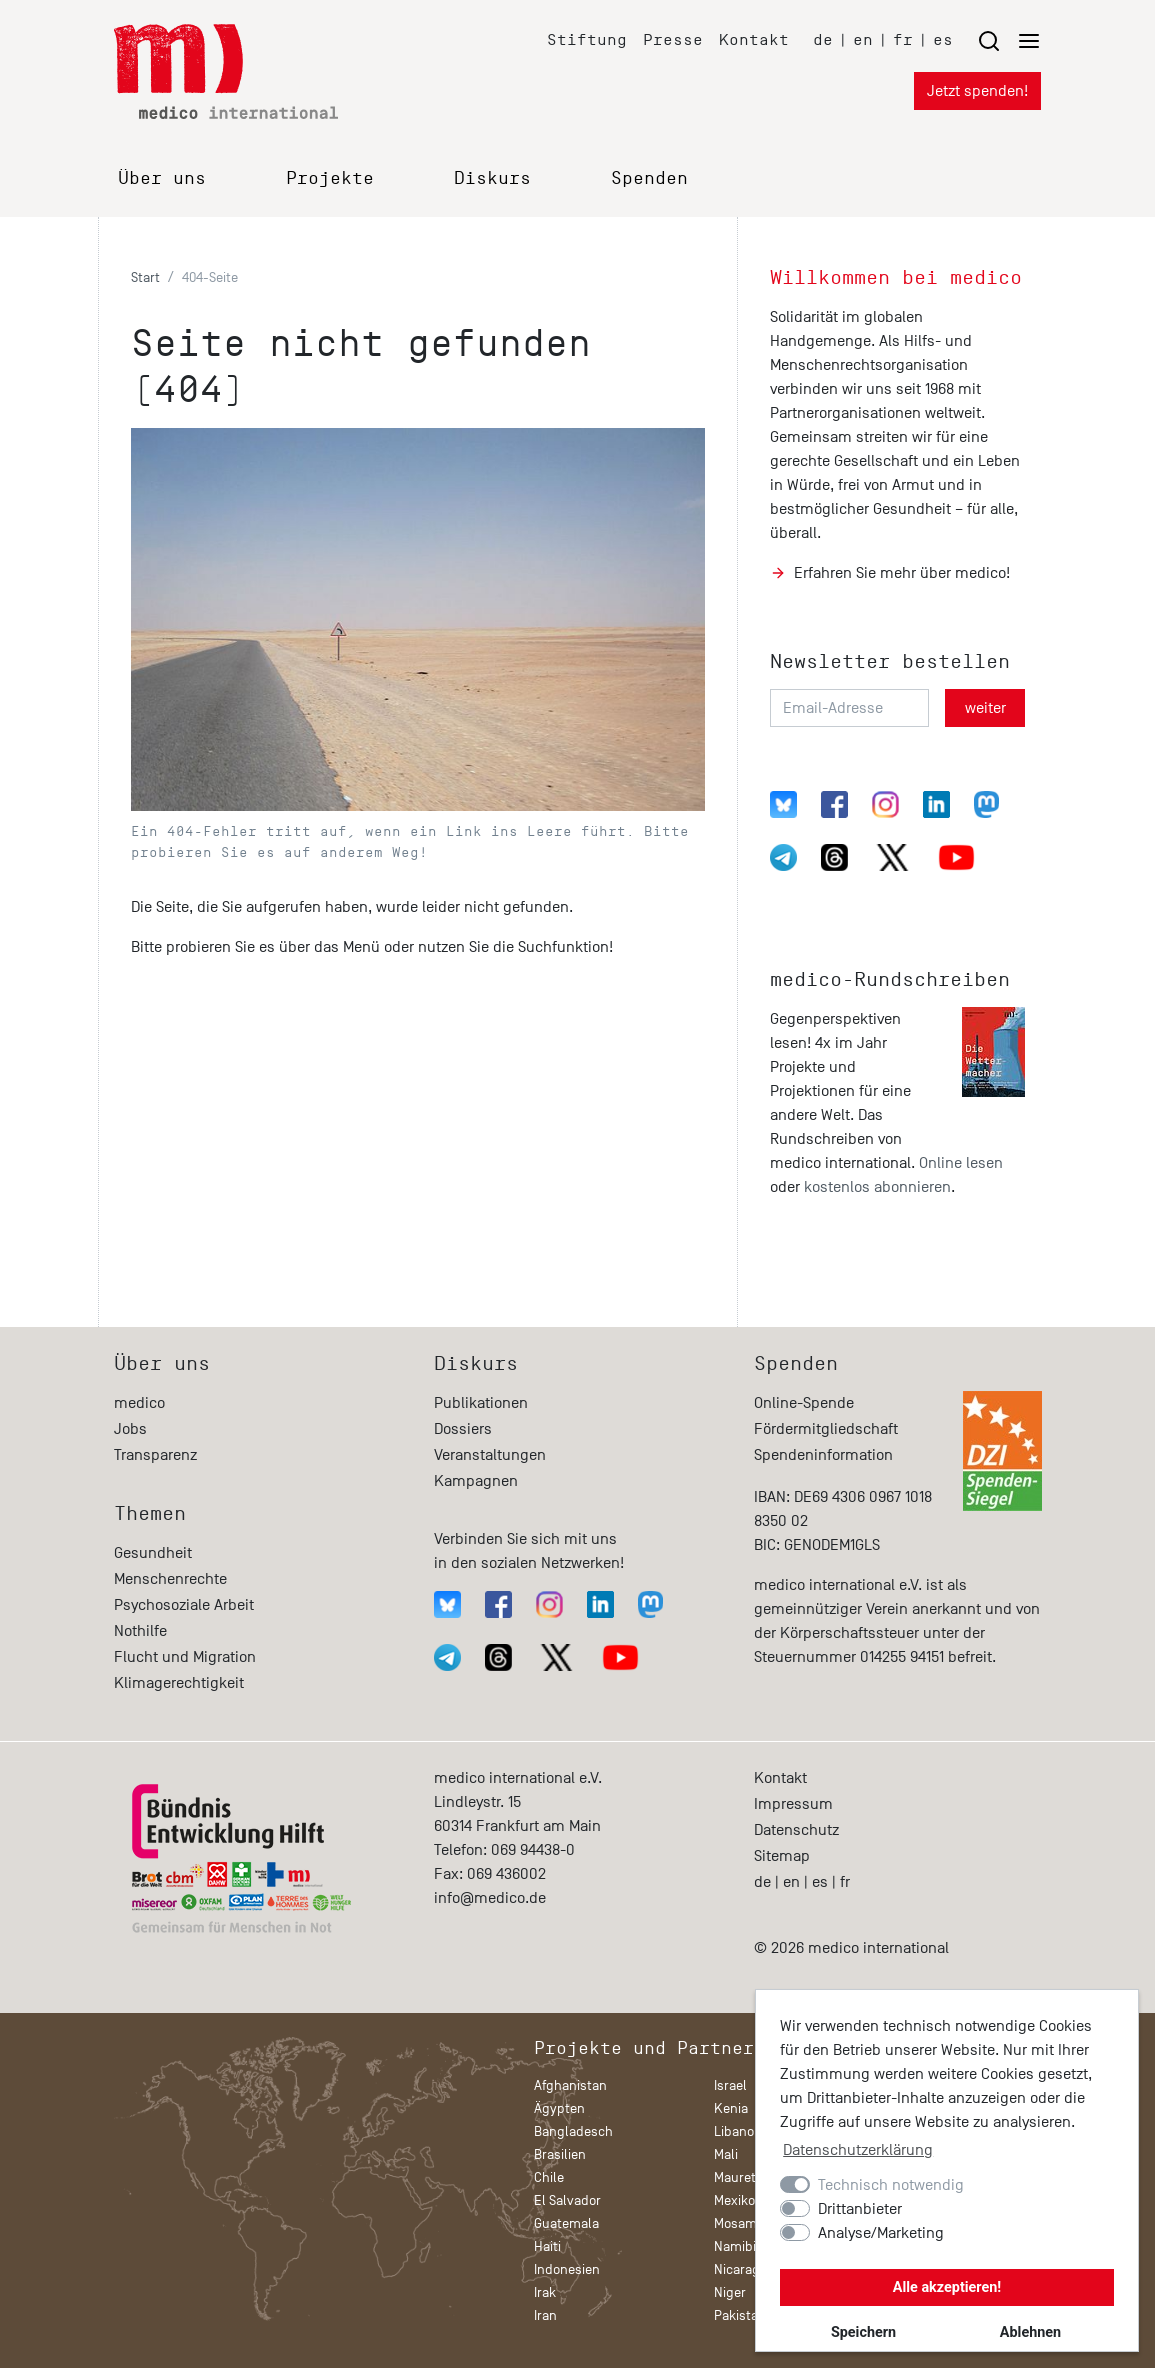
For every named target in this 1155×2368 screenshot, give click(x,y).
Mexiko (734, 2200)
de (823, 39)
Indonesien (567, 2269)
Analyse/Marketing (881, 2233)
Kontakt (754, 39)
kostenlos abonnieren (877, 1187)
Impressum (793, 1804)
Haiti (547, 2246)
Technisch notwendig (891, 2185)
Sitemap (782, 1856)
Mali (726, 2154)
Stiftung (587, 39)
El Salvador (567, 2200)
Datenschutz (796, 1830)
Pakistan (740, 2315)
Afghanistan (570, 2085)
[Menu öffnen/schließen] (1009, 40)
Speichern (863, 2332)
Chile (549, 2177)
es (943, 39)
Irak (545, 2292)
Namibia (738, 2246)
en (863, 39)
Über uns (162, 178)
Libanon (738, 2131)
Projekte (330, 178)
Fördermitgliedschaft (826, 1429)
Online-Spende (804, 1403)
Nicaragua (744, 2269)
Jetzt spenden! (977, 91)
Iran (545, 2315)
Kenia (731, 2108)
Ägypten (559, 2108)
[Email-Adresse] (849, 708)
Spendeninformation (823, 1455)
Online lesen (961, 1163)
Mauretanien (751, 2177)
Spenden (649, 178)
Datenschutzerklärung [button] (858, 2150)
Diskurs (492, 178)
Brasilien (560, 2154)
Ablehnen (1030, 2332)
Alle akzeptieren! (947, 2287)
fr (903, 39)
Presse (673, 39)
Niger (730, 2292)
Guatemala (566, 2223)
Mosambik (744, 2223)
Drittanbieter (860, 2209)
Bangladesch (573, 2131)
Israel (730, 2085)
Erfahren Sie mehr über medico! (902, 573)
